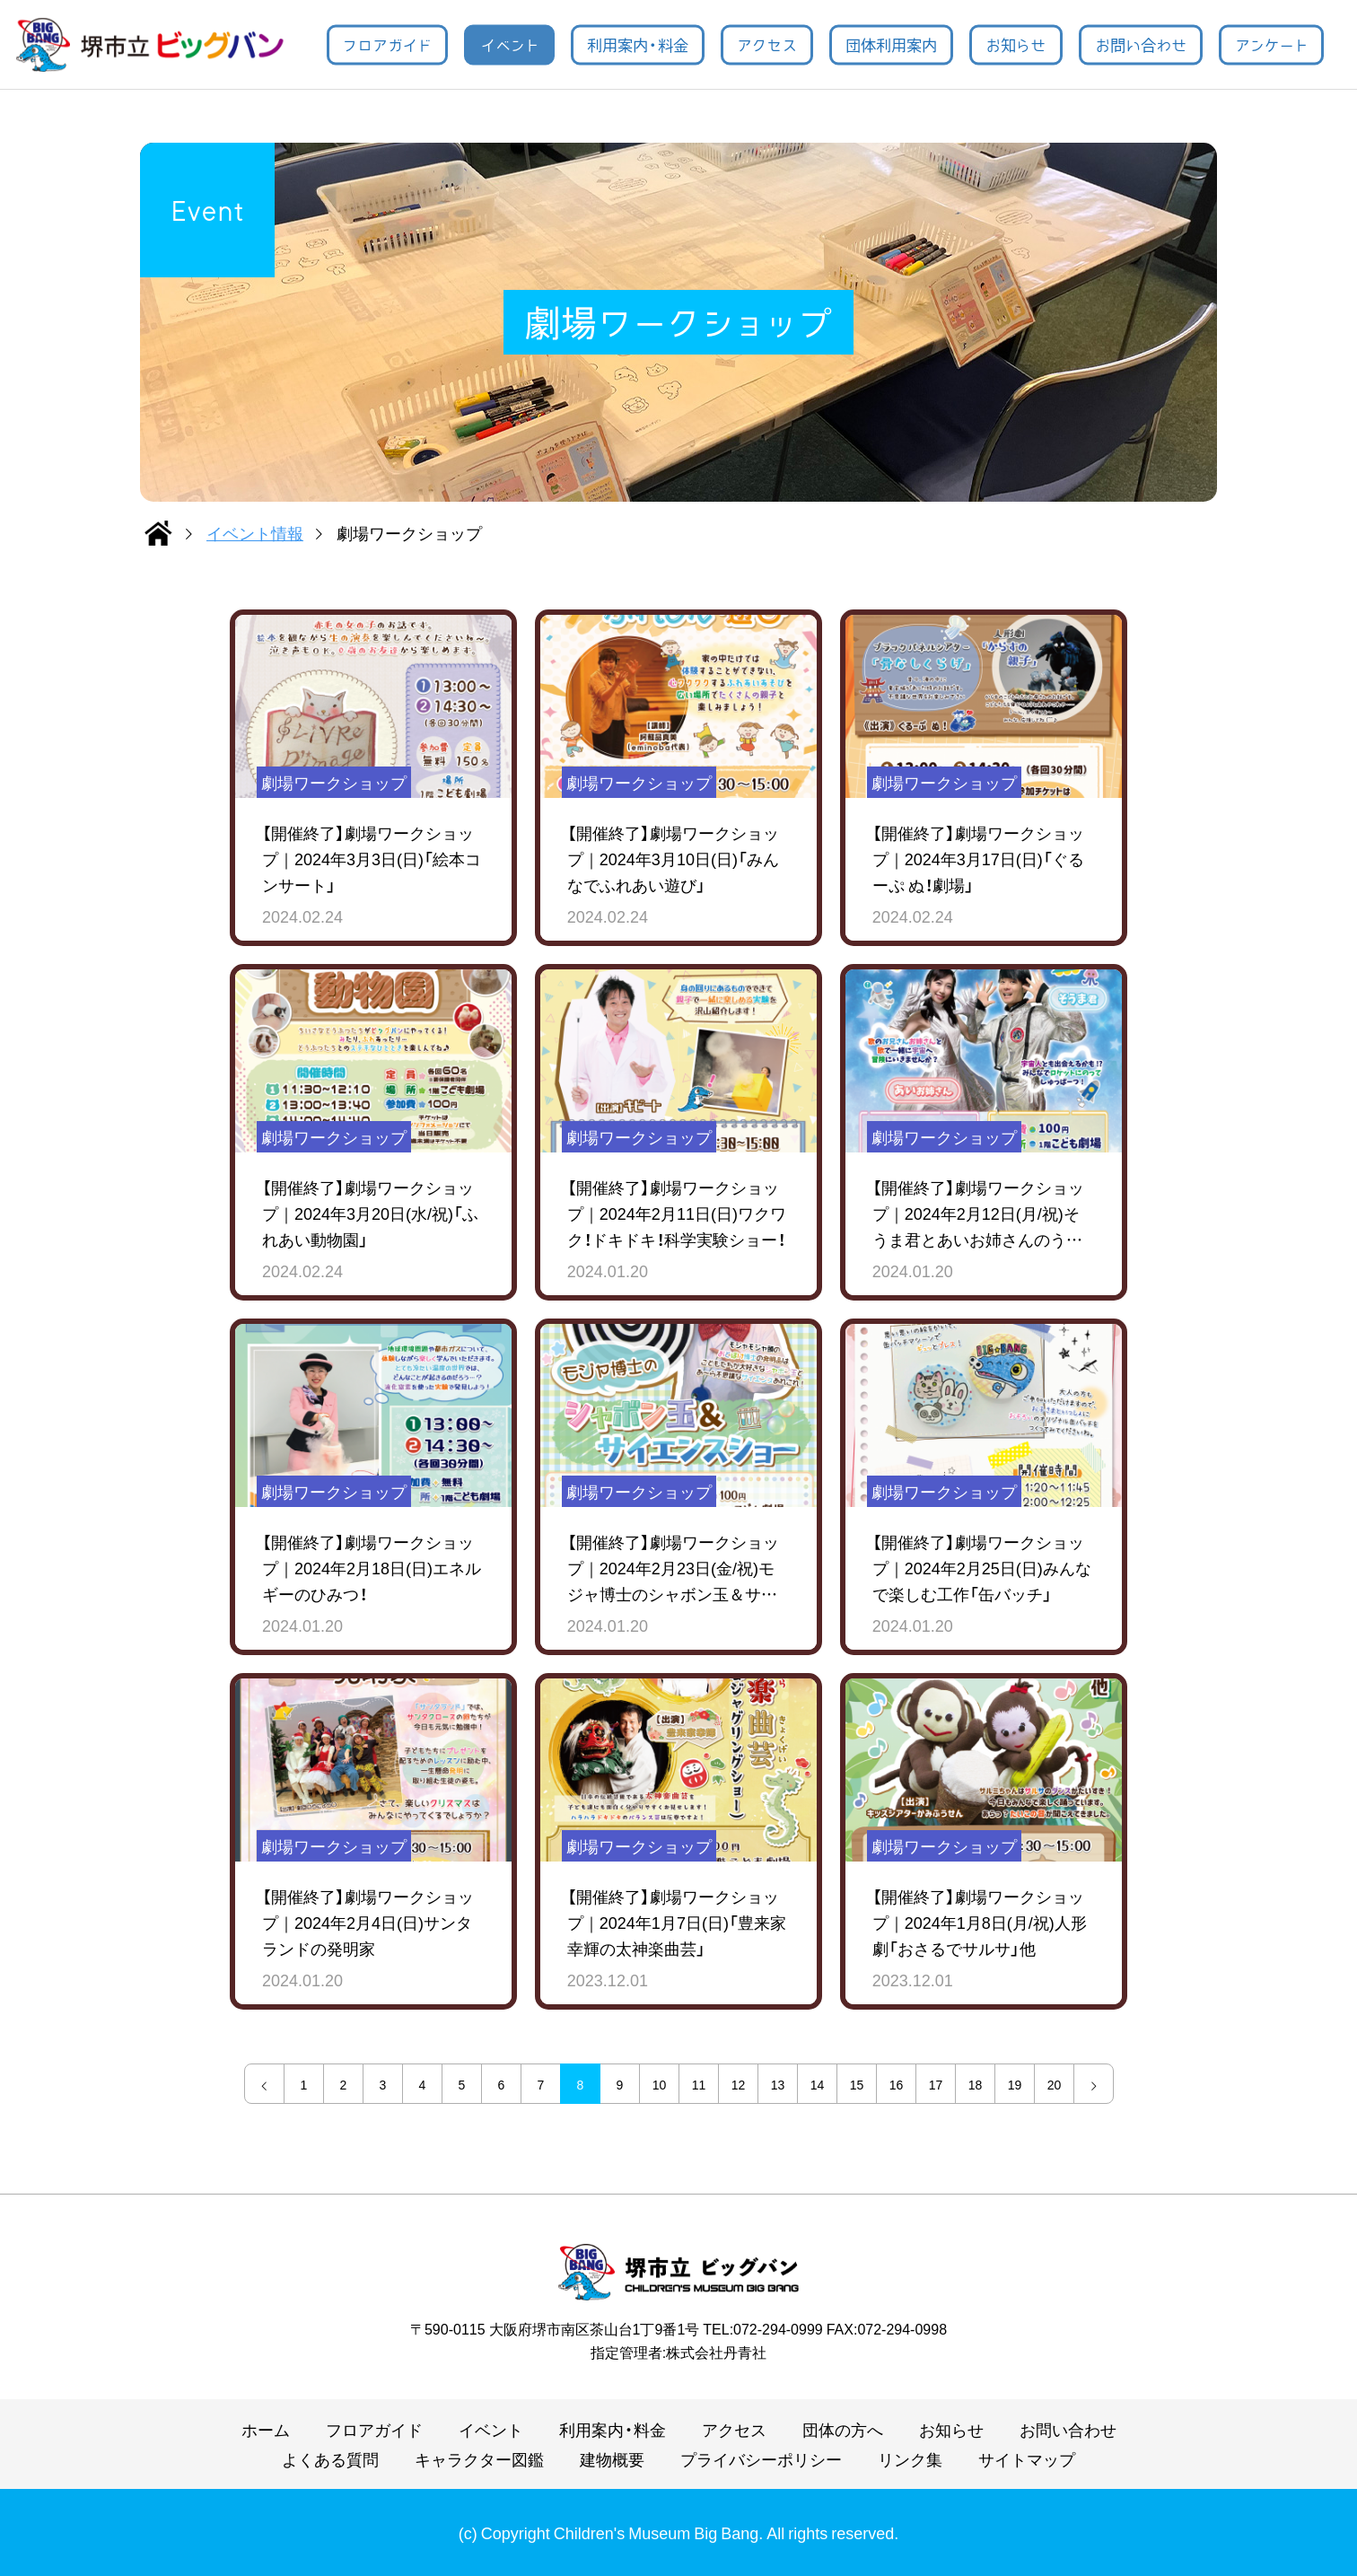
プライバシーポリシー (761, 2459)
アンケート (1271, 44)
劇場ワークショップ (334, 782)
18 (975, 2084)
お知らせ (1015, 44)
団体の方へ (842, 2429)
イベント (509, 44)
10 (659, 2084)
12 (738, 2084)
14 (817, 2084)
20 (1054, 2084)
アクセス (767, 44)
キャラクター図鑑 (479, 2459)
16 (896, 2084)
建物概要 (612, 2459)
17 (936, 2084)
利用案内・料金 (637, 44)
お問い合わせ (1140, 44)
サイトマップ (1026, 2459)
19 (1015, 2084)
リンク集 (910, 2459)
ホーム (265, 2429)
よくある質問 (330, 2459)
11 (699, 2084)
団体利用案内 (891, 44)
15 (857, 2084)
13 (778, 2084)
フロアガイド (387, 44)
